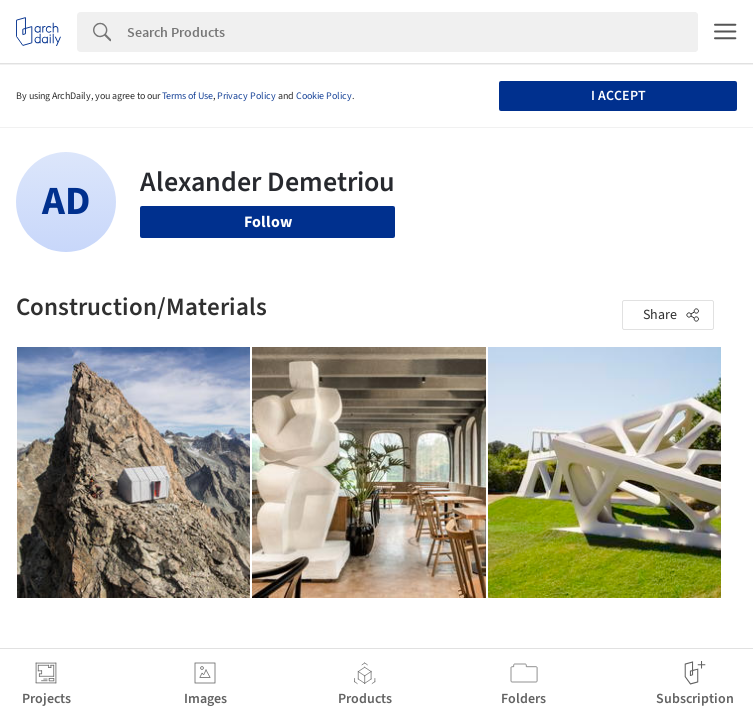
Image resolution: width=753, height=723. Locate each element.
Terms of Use (187, 96)
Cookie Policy (324, 96)
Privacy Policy (246, 96)
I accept (618, 96)
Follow (268, 222)
